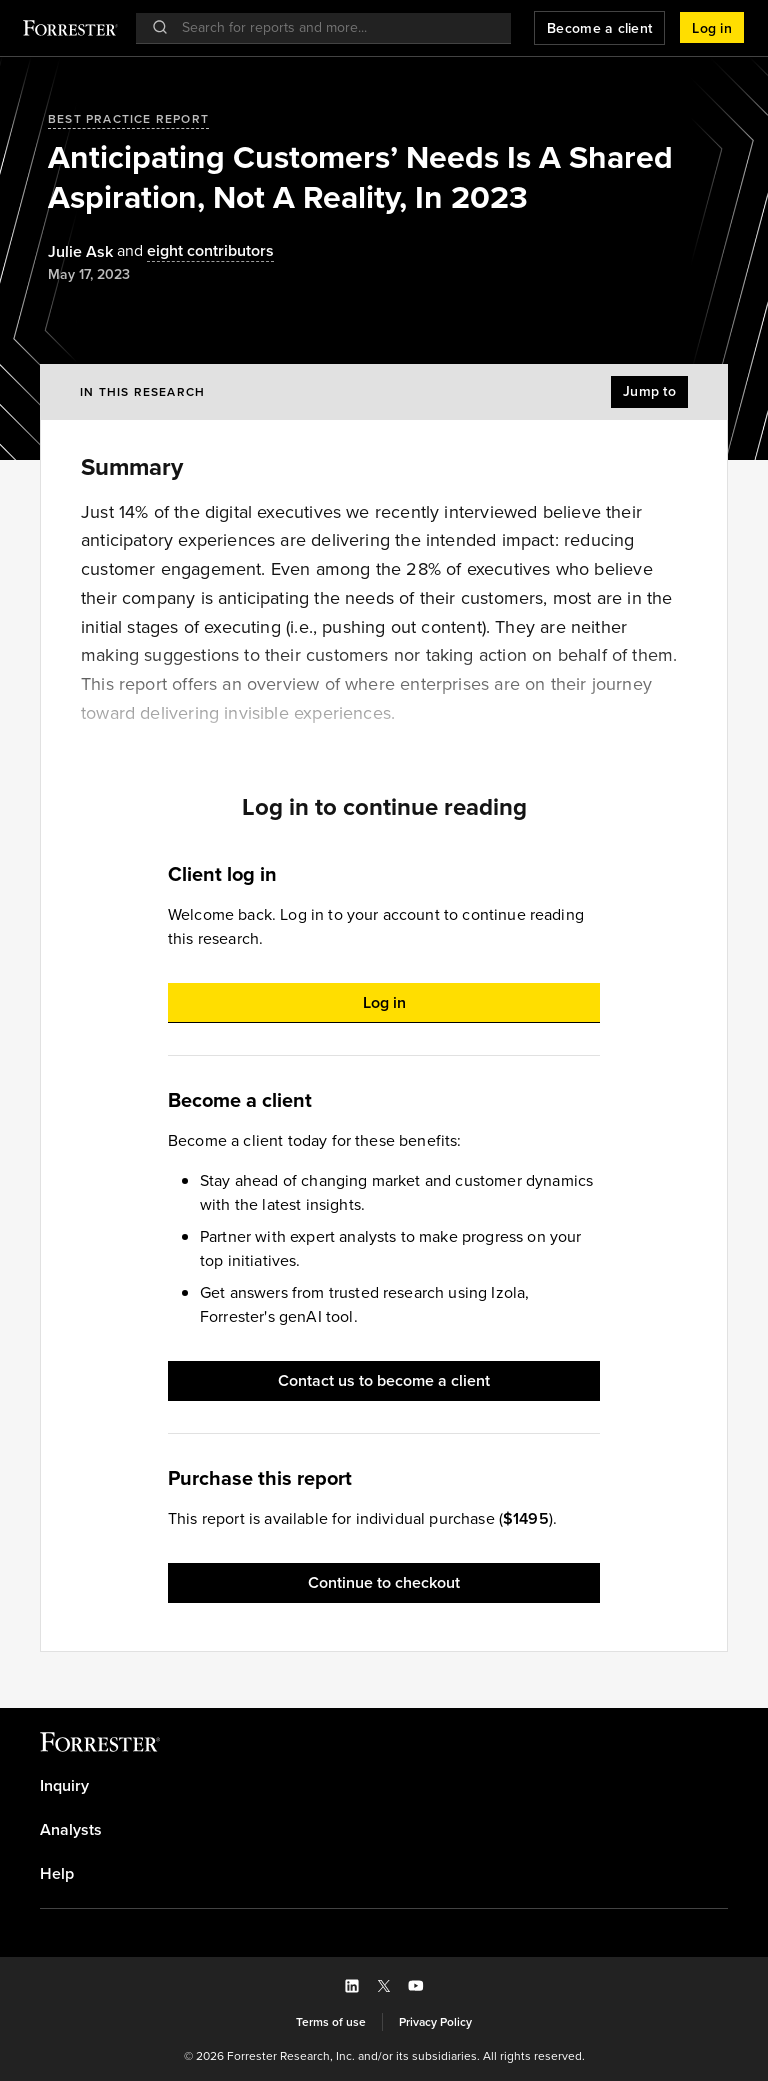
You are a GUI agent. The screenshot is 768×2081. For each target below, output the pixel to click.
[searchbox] (333, 27)
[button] (712, 28)
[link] (384, 1786)
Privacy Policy (435, 2022)
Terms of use (331, 2022)
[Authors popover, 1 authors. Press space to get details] (80, 252)
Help (57, 1874)
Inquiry (64, 1786)
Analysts (71, 1830)
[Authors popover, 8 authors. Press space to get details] (193, 251)
